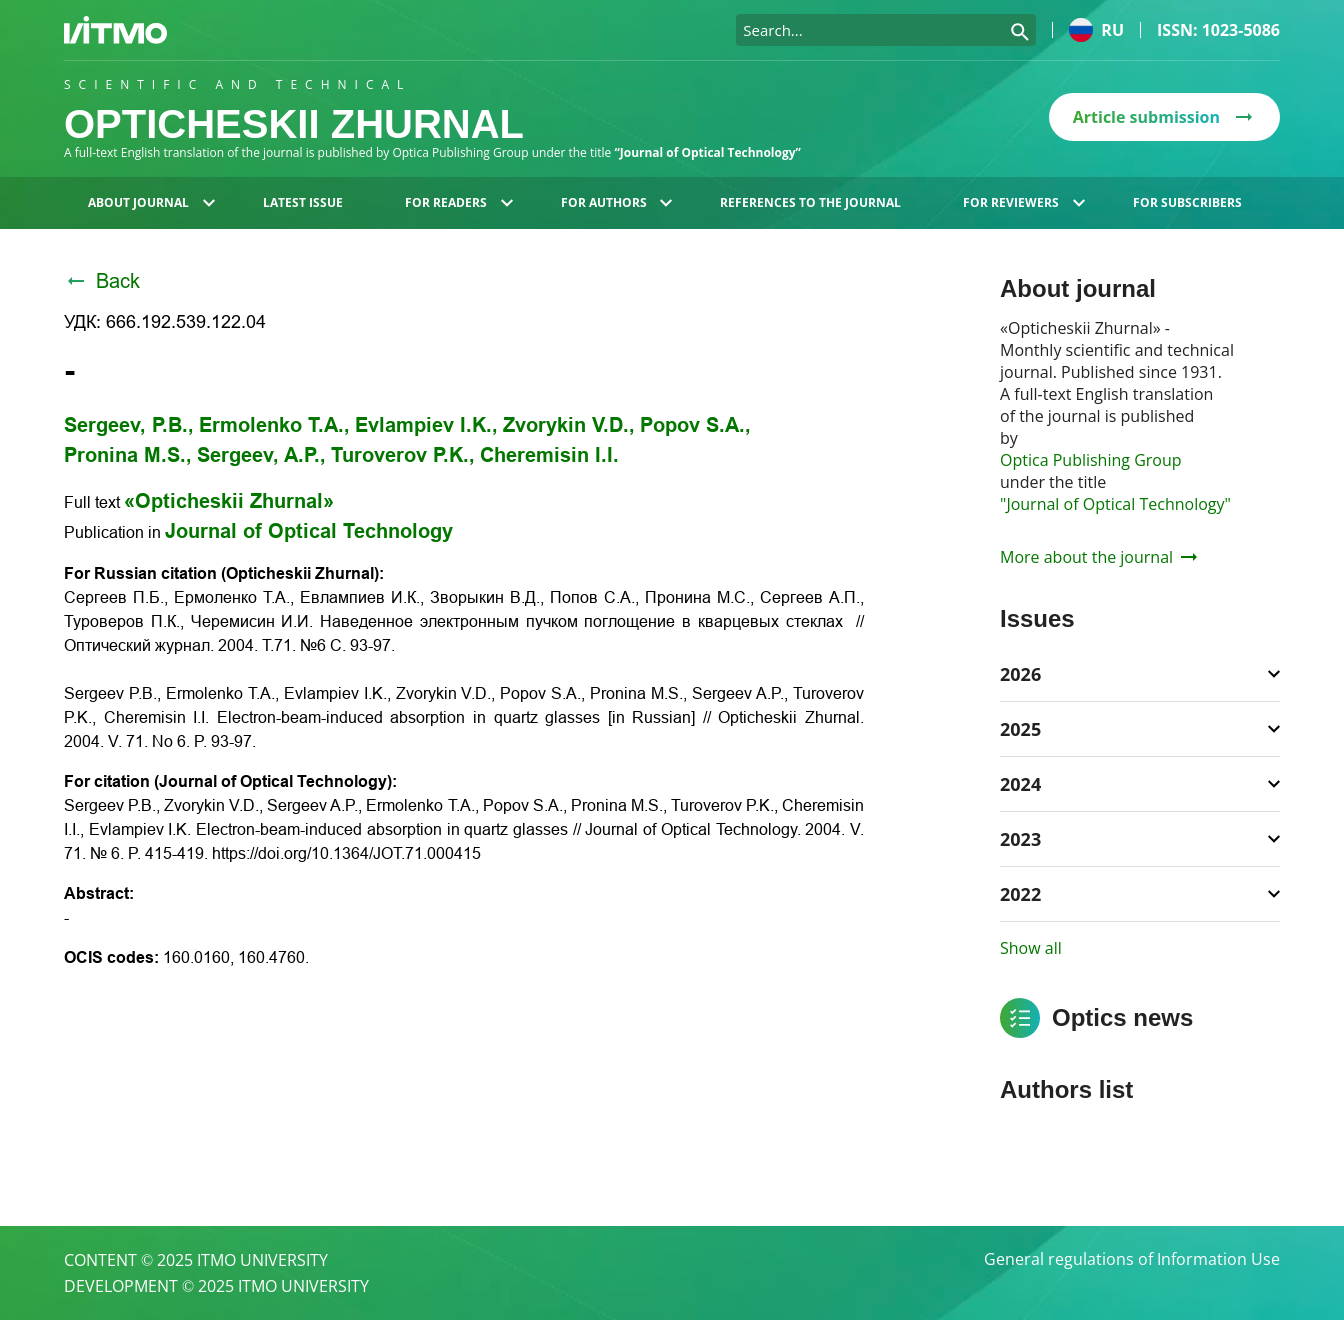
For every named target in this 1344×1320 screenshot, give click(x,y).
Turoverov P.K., (403, 455)
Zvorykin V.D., (569, 425)
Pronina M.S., (128, 455)
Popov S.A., (695, 425)
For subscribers (1187, 202)
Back (102, 281)
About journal (151, 202)
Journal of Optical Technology (309, 531)
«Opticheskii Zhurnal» (229, 501)
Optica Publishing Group (1091, 460)
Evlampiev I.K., (426, 425)
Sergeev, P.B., (129, 425)
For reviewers (1024, 202)
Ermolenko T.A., (274, 425)
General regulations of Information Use (1132, 1260)
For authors (617, 202)
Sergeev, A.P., (261, 455)
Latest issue (303, 202)
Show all (1031, 948)
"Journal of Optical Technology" (1115, 504)
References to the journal (810, 202)
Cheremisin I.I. (549, 455)
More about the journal (1098, 557)
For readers (459, 202)
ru (1096, 30)
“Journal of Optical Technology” (707, 152)
